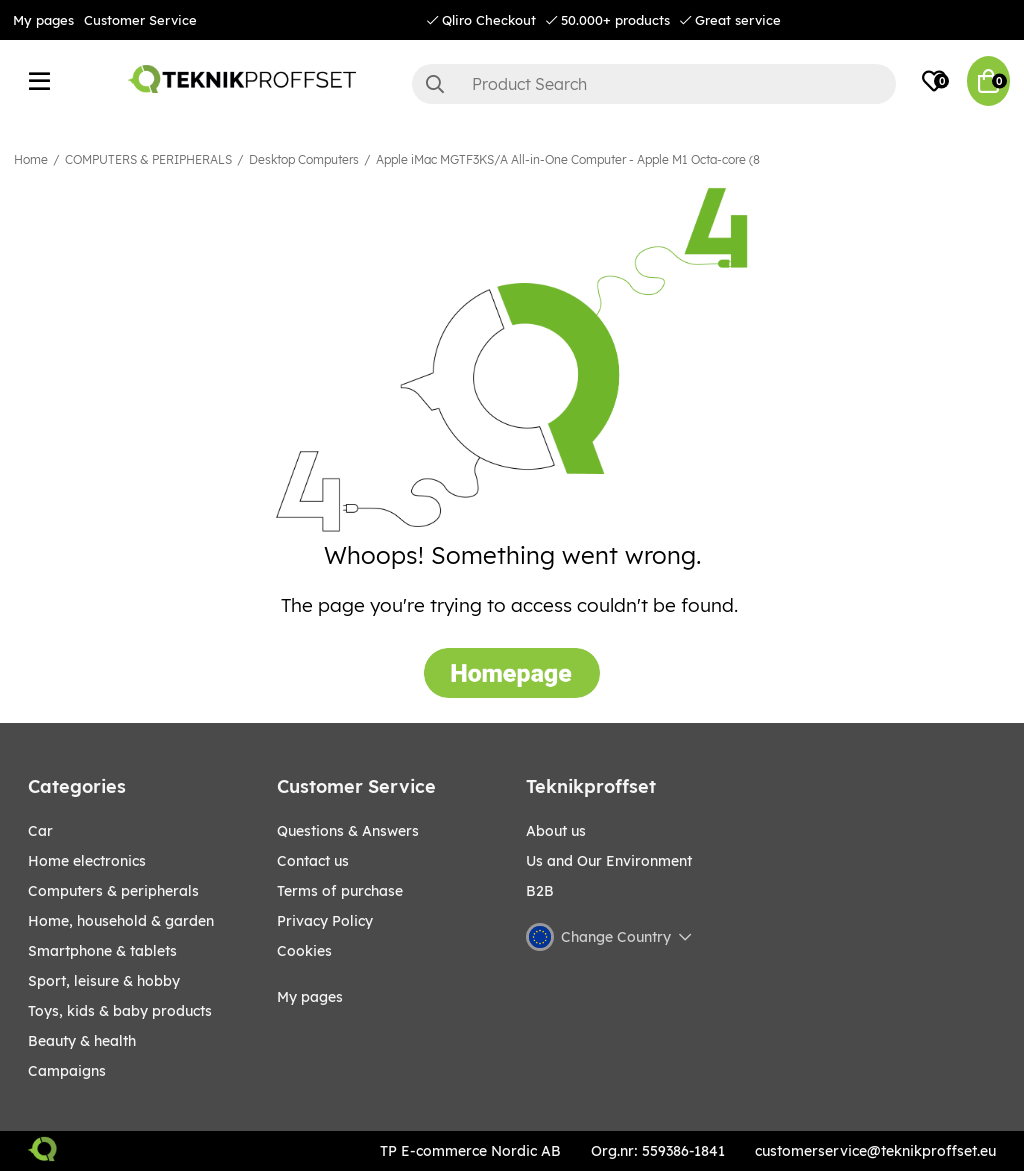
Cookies (304, 951)
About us (556, 831)
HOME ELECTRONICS (87, 861)
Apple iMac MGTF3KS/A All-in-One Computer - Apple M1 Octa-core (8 (568, 159)
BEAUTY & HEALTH (82, 1041)
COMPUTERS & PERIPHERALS (148, 159)
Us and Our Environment (609, 861)
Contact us (313, 861)
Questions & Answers (348, 831)
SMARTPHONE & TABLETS (102, 951)
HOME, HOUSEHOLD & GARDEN (121, 921)
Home (31, 159)
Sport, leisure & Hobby (104, 981)
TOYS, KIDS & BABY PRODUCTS (120, 1011)
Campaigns (67, 1071)
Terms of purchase (340, 891)
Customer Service (140, 20)
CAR (40, 831)
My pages (43, 20)
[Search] (654, 84)
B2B (540, 891)
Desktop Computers (304, 159)
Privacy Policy (325, 921)
